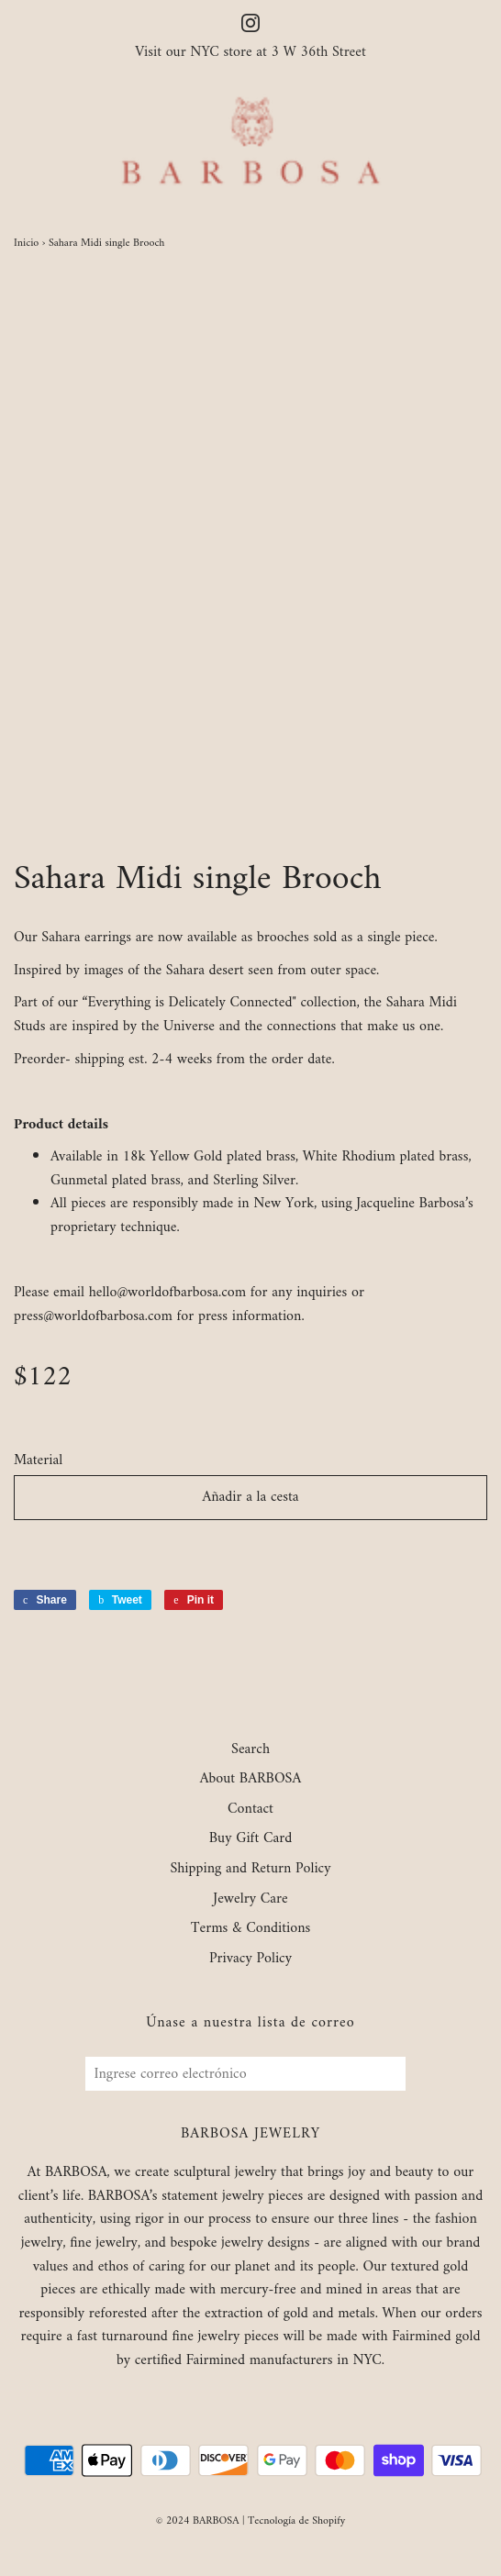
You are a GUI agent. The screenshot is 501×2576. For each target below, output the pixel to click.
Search (250, 1750)
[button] (250, 1549)
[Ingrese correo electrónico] (245, 2074)
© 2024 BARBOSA (197, 2521)
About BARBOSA (251, 1780)
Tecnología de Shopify (296, 2521)
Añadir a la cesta (250, 1497)
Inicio (26, 243)
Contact (250, 1810)
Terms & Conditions (251, 1929)
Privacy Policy (250, 1959)
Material (38, 1461)
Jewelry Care (250, 1900)
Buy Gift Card (250, 1839)
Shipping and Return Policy (250, 1870)
